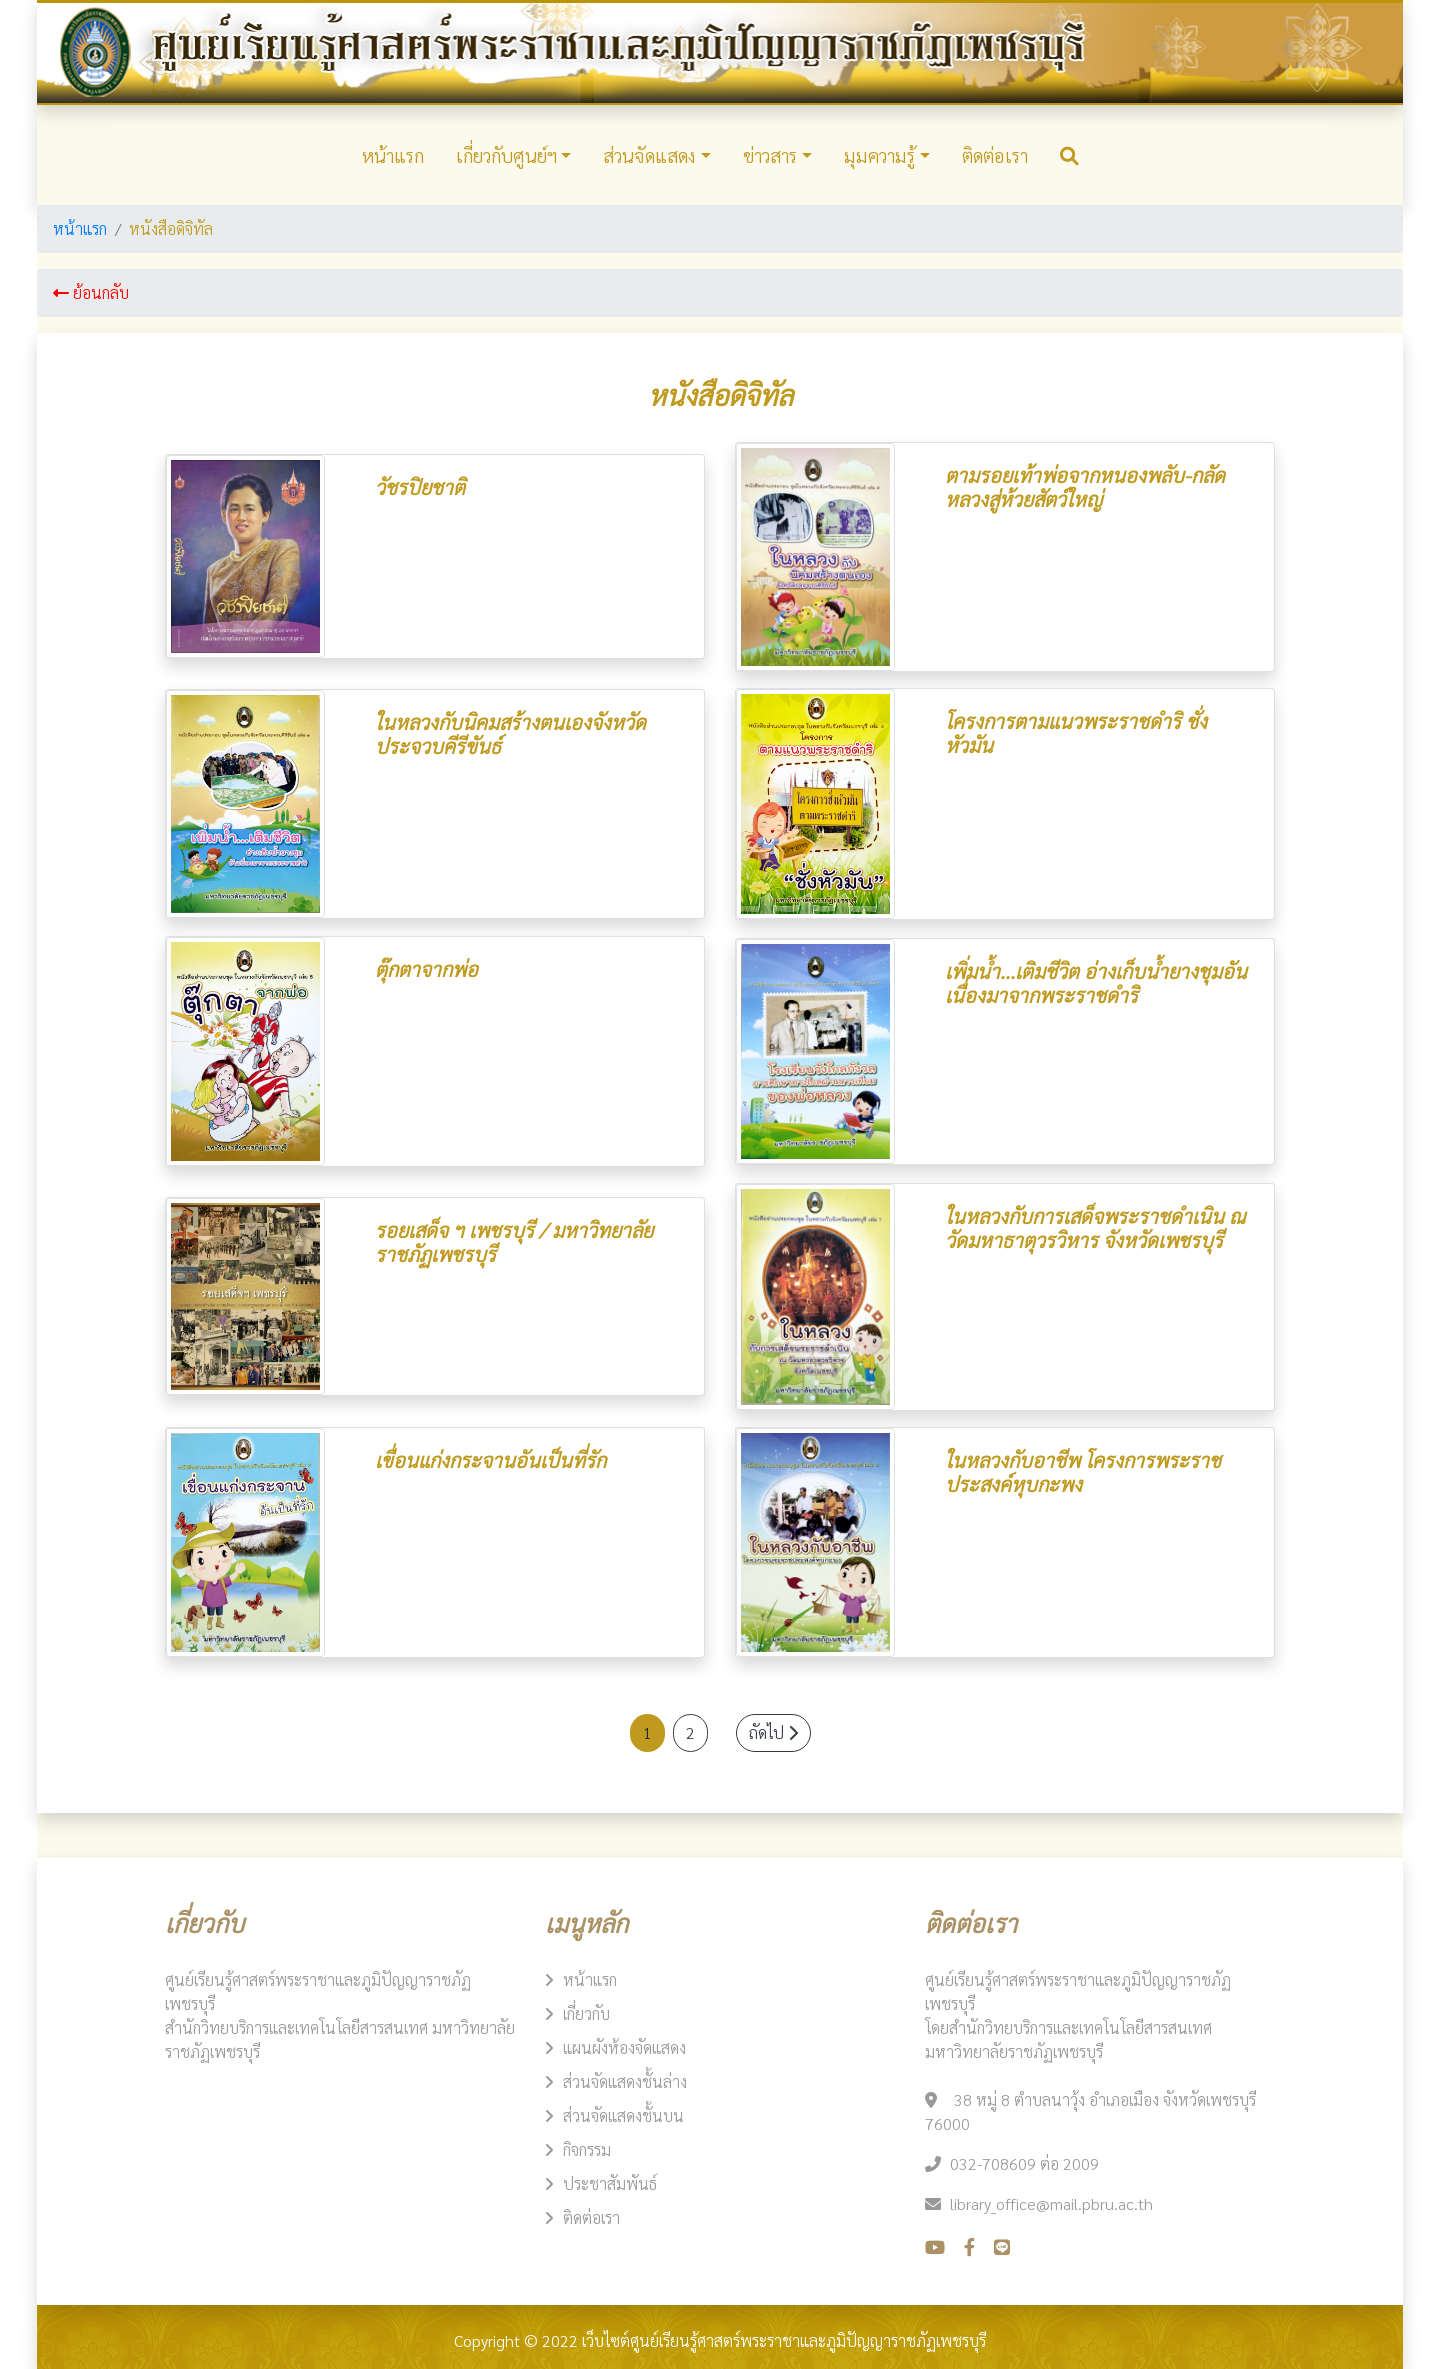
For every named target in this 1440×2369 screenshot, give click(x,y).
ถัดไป (773, 1732)
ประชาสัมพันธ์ (610, 2183)
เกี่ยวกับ (586, 2013)
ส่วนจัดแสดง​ (649, 155)
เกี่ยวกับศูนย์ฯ (506, 155)
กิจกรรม (587, 2149)
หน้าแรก (393, 155)
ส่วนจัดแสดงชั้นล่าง (625, 2081)
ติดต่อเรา (995, 155)
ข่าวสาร (770, 155)
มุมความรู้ (879, 155)
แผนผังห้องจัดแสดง (624, 2047)
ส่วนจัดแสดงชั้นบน (623, 2115)
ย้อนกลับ (91, 292)
